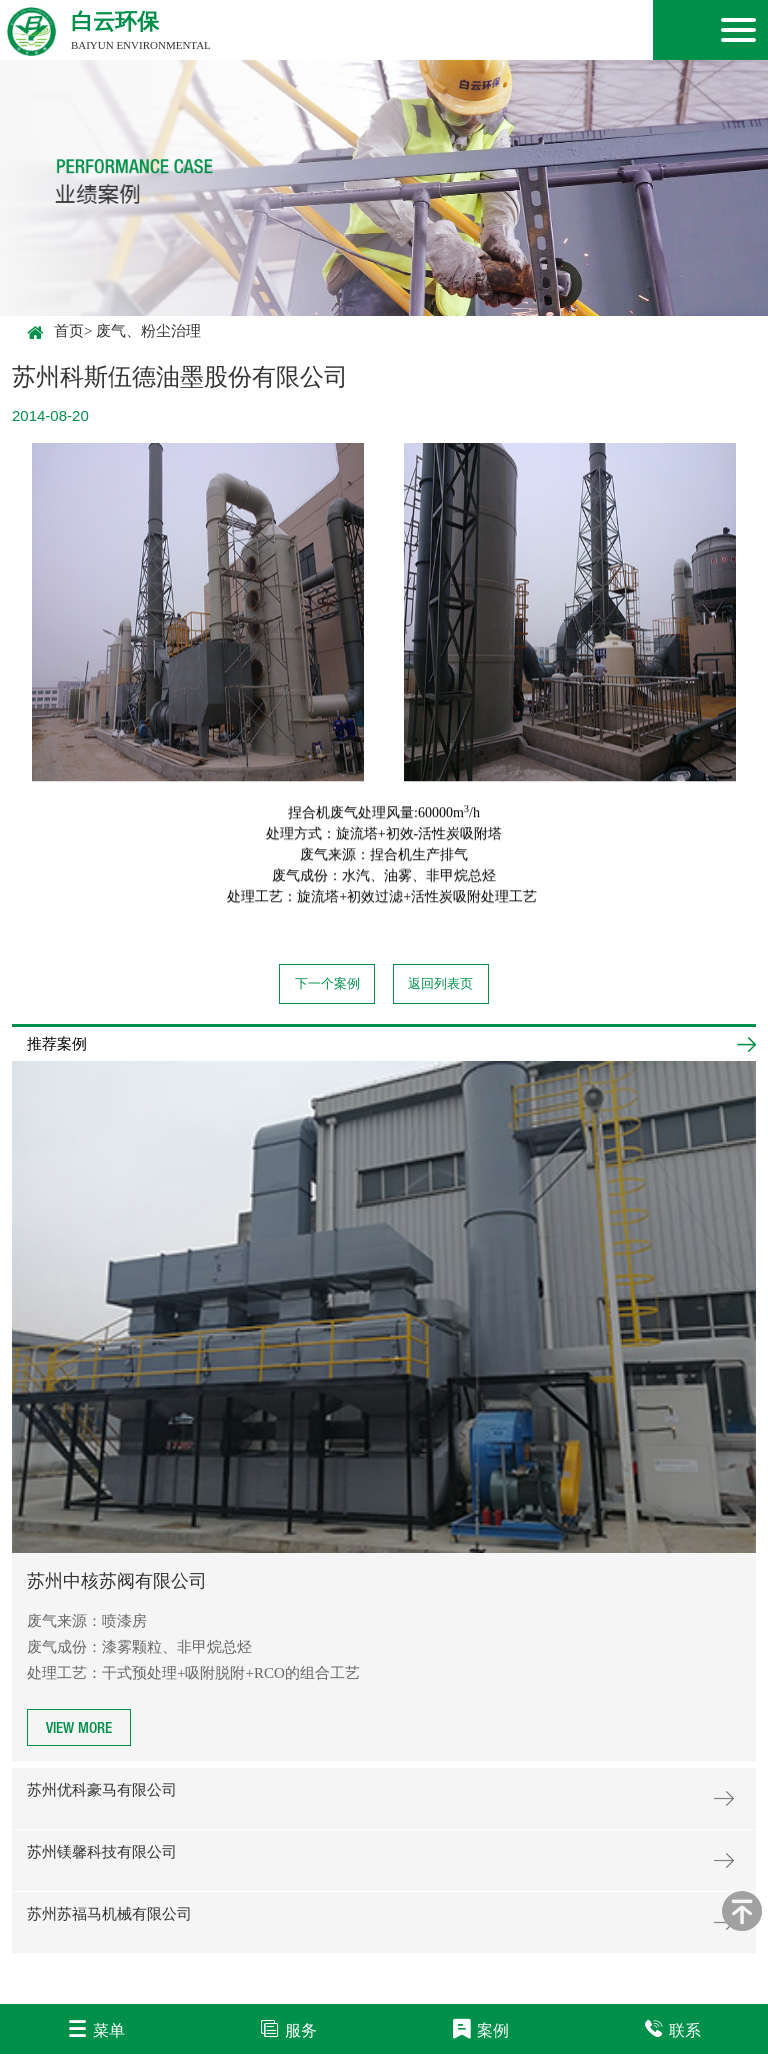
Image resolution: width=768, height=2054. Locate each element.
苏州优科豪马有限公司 (102, 1790)
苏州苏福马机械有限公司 (109, 1914)
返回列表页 (440, 983)
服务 (288, 2028)
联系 (672, 2028)
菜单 (96, 2028)
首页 (55, 332)
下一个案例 (327, 983)
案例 (480, 2028)
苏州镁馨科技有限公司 (102, 1852)
